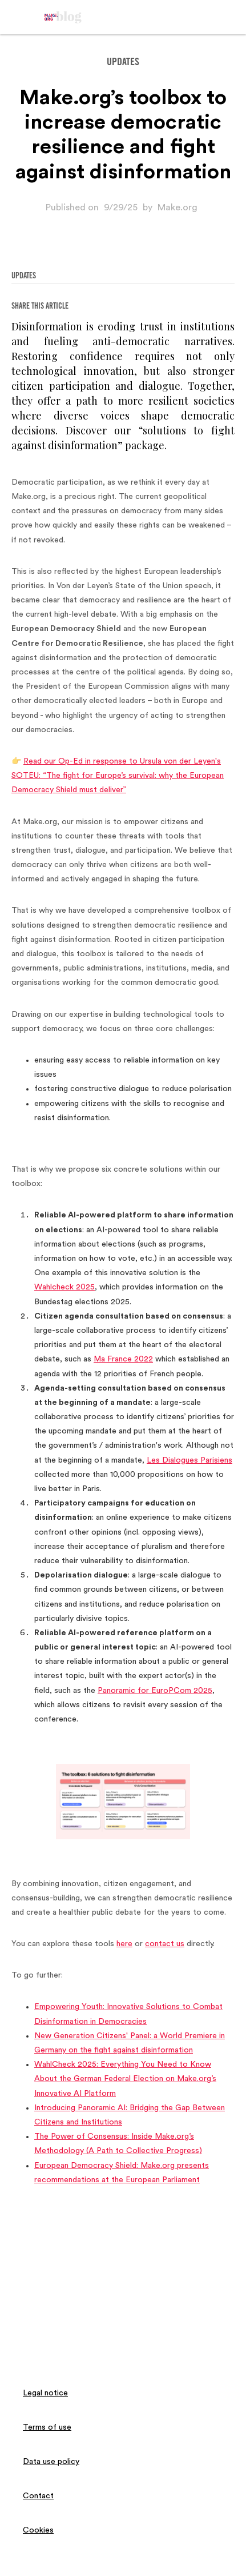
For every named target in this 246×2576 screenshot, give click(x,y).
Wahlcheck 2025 (64, 1287)
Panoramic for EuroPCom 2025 (155, 1691)
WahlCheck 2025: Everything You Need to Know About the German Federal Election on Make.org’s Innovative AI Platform (125, 2078)
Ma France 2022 (123, 1359)
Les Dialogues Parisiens (189, 1460)
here (124, 1944)
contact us (164, 1944)
